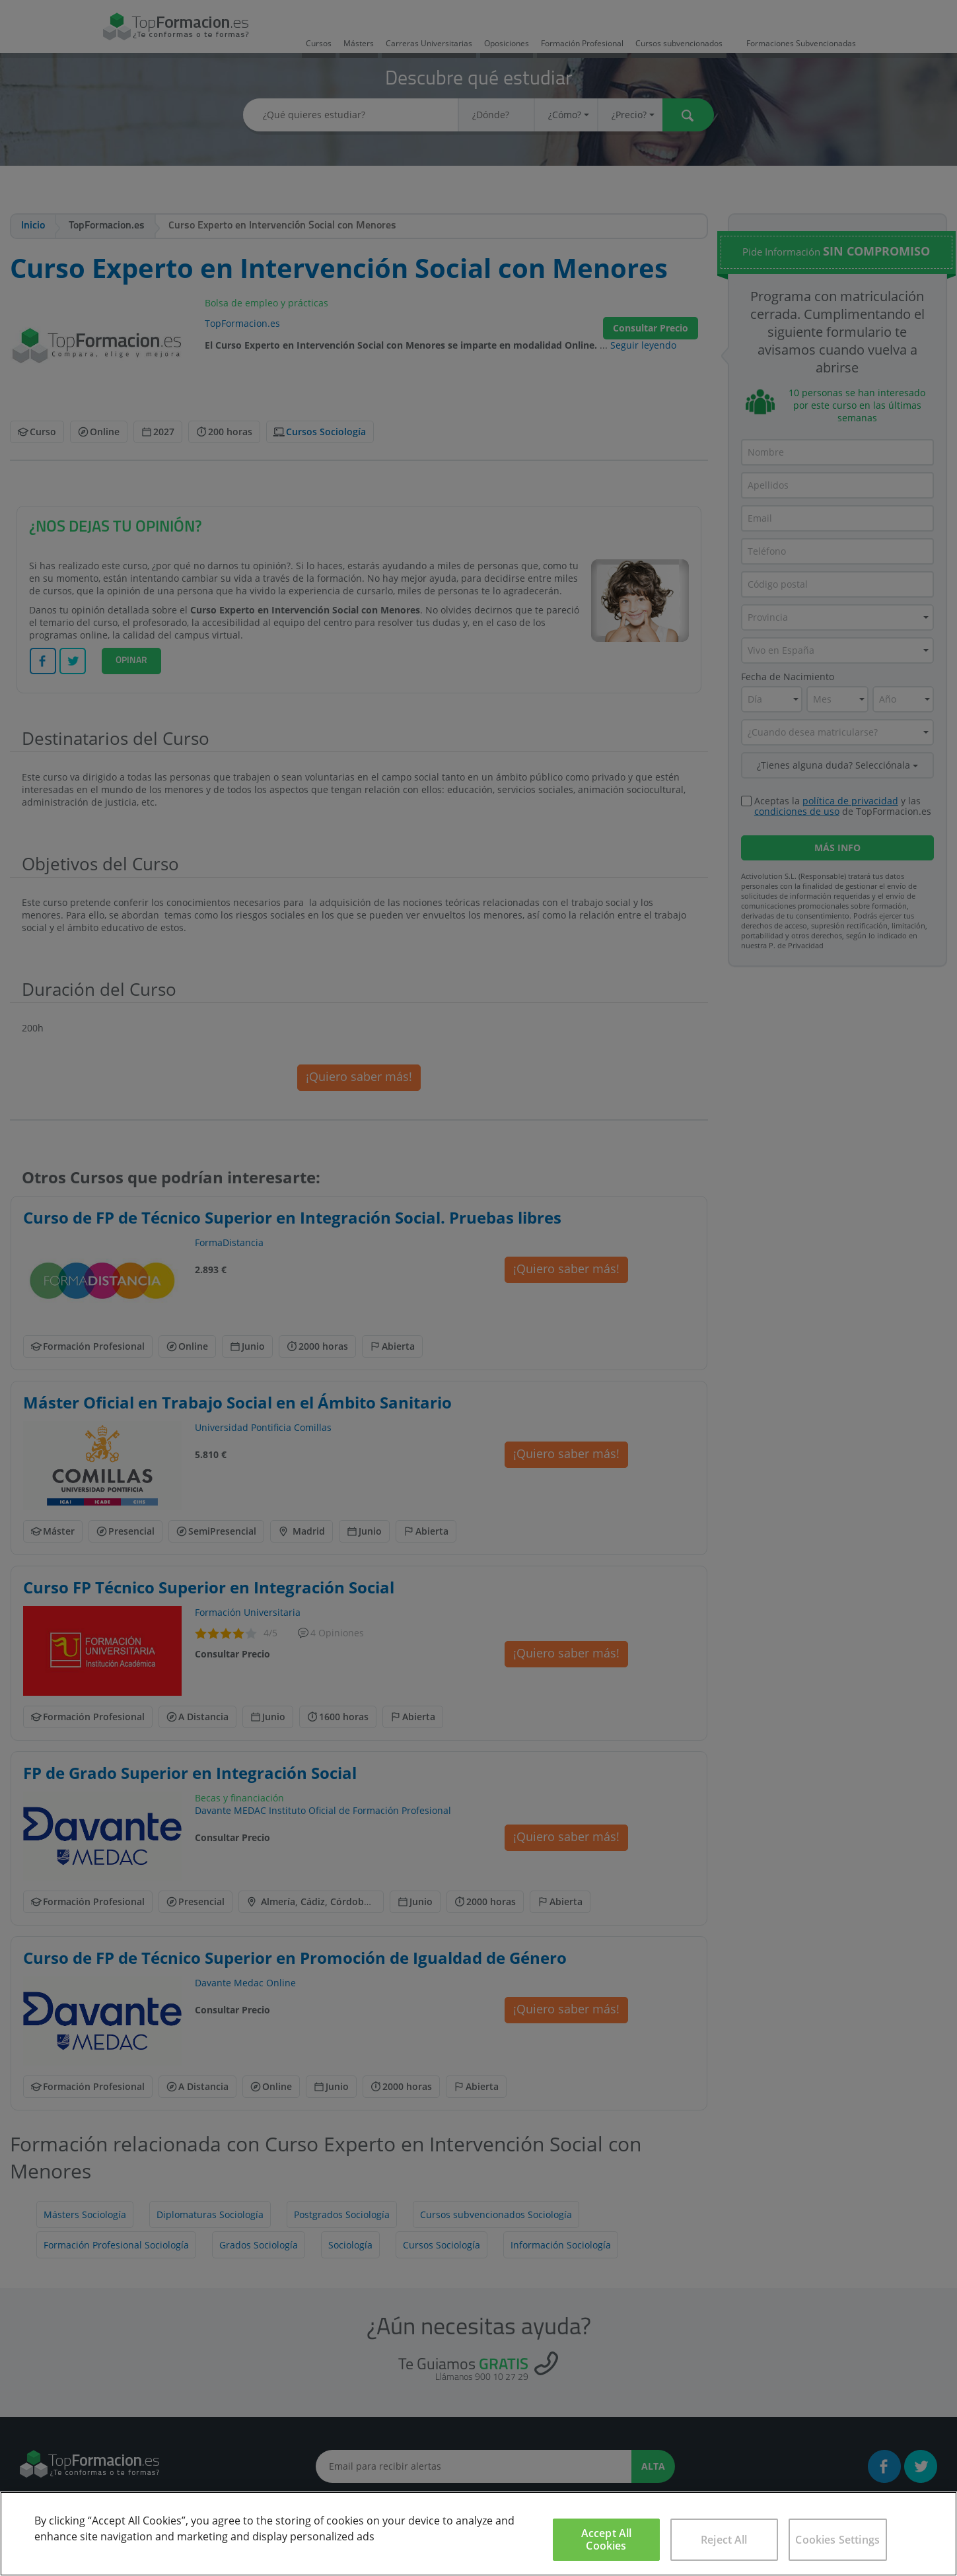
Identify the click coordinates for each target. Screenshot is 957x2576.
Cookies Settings (837, 2539)
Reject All (724, 2539)
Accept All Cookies (606, 2539)
